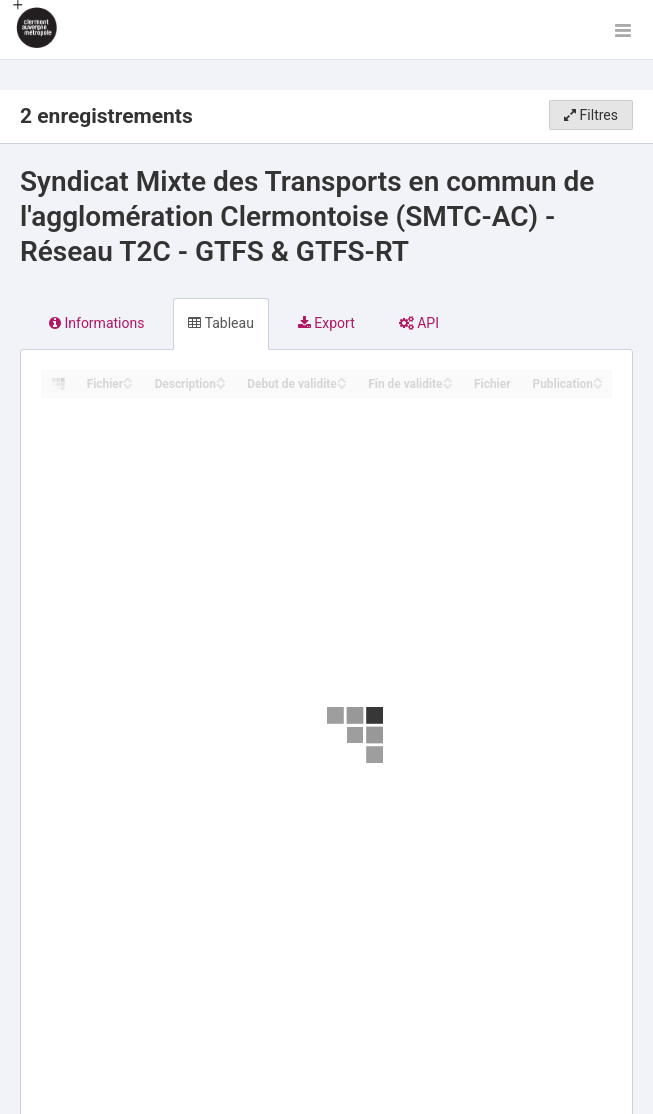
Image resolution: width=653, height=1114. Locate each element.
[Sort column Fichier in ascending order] (128, 378)
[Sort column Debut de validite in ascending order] (342, 378)
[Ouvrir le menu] (623, 30)
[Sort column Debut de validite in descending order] (342, 384)
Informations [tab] (96, 323)
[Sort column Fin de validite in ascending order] (448, 378)
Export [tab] (326, 323)
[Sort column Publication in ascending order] (598, 378)
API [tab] (419, 323)
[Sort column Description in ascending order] (221, 378)
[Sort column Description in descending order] (221, 384)
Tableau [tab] (220, 323)
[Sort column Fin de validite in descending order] (448, 384)
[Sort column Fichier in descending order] (128, 384)
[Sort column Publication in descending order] (598, 384)
